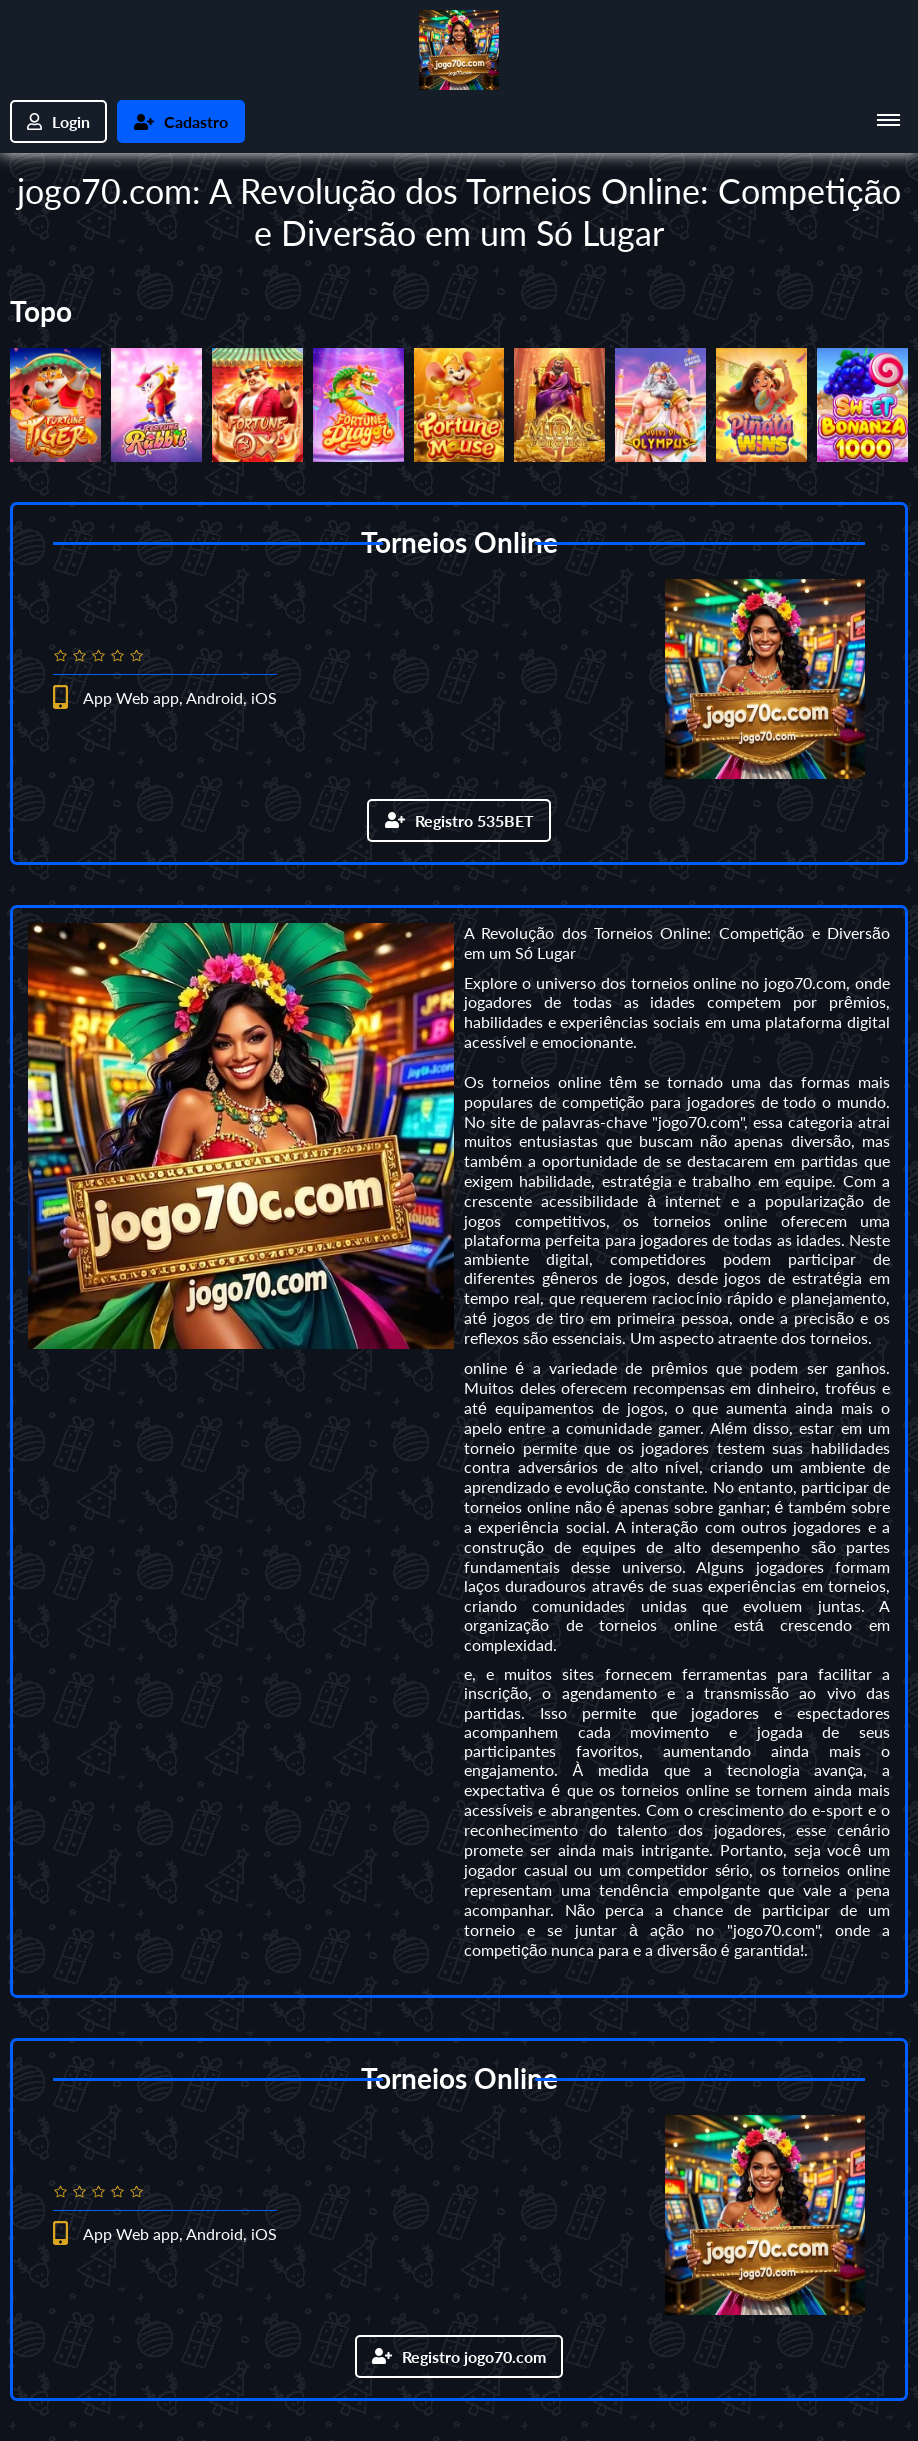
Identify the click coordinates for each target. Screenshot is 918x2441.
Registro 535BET (459, 820)
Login (58, 121)
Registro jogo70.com (459, 2356)
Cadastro (181, 121)
